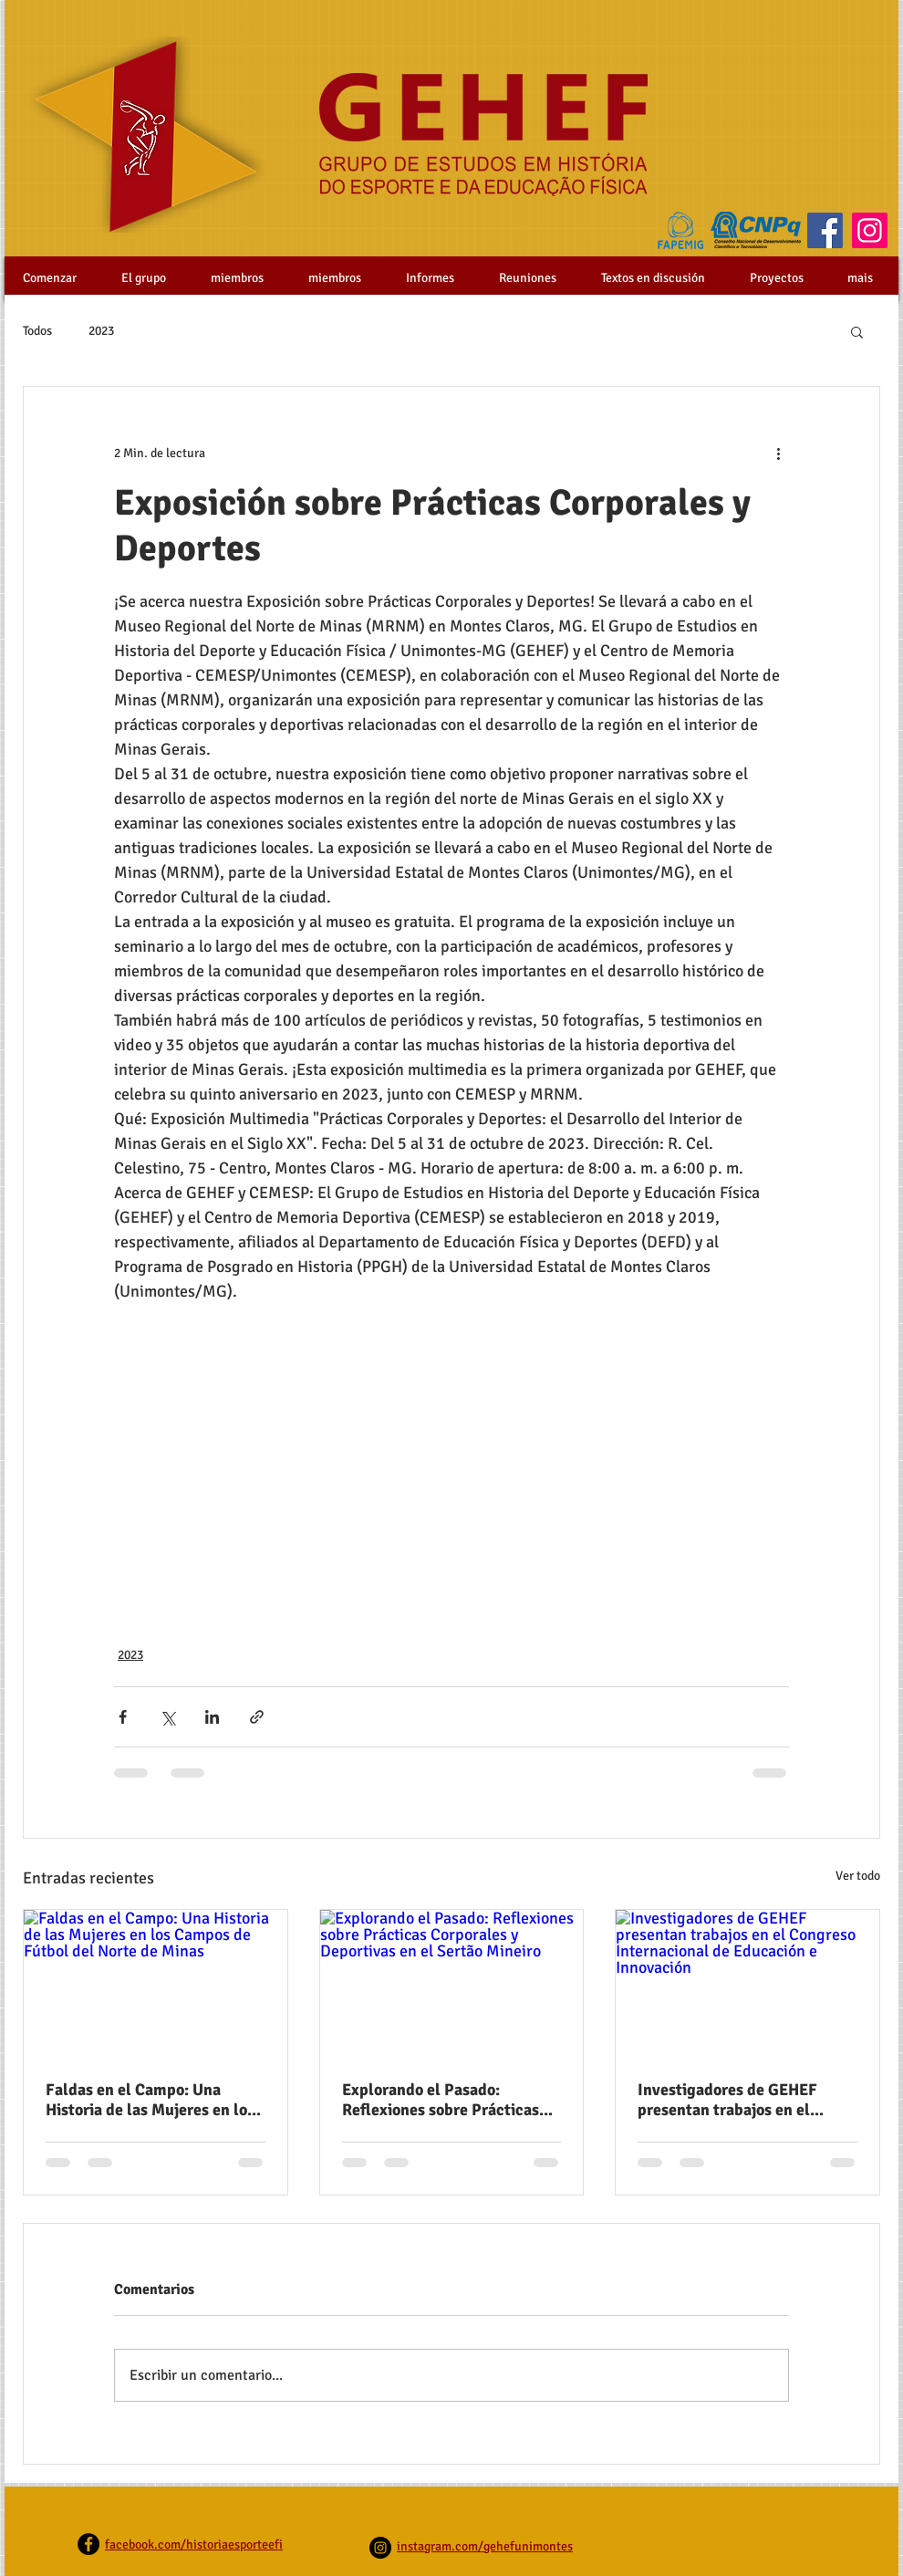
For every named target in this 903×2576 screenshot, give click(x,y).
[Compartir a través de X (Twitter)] (167, 1717)
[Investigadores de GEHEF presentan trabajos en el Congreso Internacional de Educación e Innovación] (747, 1984)
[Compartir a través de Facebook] (122, 1717)
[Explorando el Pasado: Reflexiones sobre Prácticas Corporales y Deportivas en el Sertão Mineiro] (452, 1984)
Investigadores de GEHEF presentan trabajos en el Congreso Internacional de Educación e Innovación (731, 2100)
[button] (857, 331)
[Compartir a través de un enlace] (256, 1717)
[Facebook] (825, 230)
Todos (37, 331)
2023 (101, 331)
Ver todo (858, 1875)
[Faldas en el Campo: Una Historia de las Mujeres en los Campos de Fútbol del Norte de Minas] (155, 1984)
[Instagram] (869, 230)
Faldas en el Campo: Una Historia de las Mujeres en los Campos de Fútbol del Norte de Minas (150, 2100)
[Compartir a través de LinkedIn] (212, 1717)
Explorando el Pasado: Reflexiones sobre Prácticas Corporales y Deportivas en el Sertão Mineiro (447, 2100)
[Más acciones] (778, 453)
